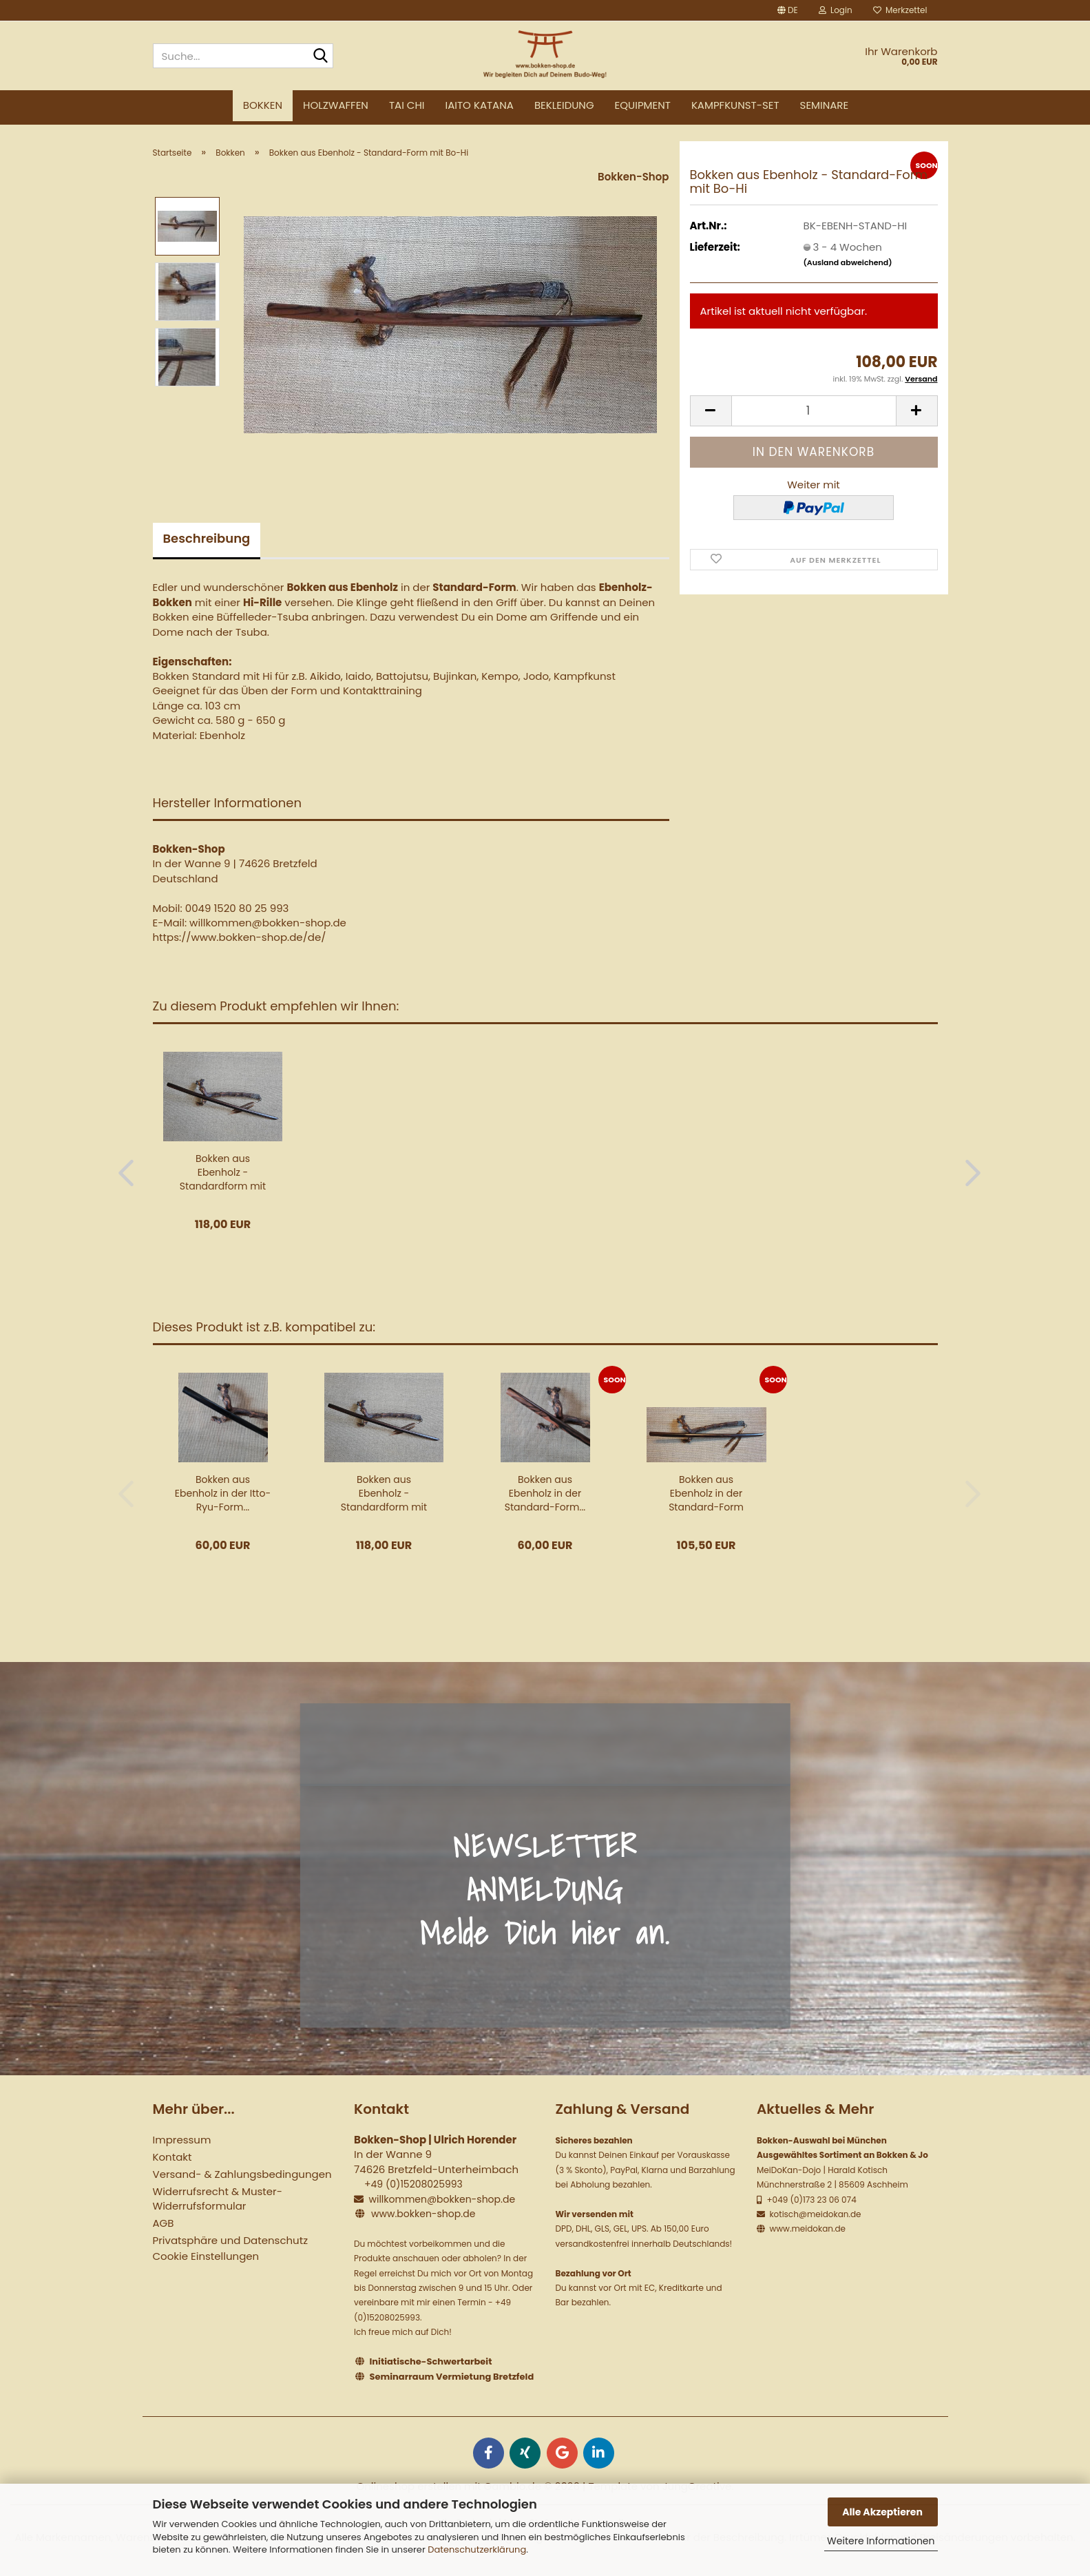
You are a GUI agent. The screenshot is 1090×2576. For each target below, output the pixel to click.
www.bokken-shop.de (423, 2214)
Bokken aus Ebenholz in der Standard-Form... (545, 1493)
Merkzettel (900, 10)
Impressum (182, 2139)
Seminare (824, 105)
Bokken (262, 105)
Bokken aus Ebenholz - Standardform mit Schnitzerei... (223, 1172)
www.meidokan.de (806, 2228)
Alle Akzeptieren (882, 2512)
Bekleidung (564, 105)
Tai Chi (407, 105)
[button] (787, 10)
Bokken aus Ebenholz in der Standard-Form (706, 1493)
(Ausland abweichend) (848, 262)
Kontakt (172, 2157)
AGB (163, 2223)
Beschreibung (207, 538)
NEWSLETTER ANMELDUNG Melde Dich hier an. (545, 1889)
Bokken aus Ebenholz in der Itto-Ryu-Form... (223, 1493)
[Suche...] (320, 56)
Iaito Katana (480, 105)
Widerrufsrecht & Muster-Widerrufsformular (217, 2198)
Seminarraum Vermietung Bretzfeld (452, 2376)
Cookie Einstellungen (206, 2256)
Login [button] (835, 10)
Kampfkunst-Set (735, 105)
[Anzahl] (814, 410)
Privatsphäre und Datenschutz (230, 2240)
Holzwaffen (335, 105)
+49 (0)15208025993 (413, 2184)
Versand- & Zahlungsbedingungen (242, 2174)
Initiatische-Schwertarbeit (431, 2361)
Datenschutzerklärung (477, 2549)
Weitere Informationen (880, 2541)
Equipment (643, 105)
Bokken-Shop (633, 176)
